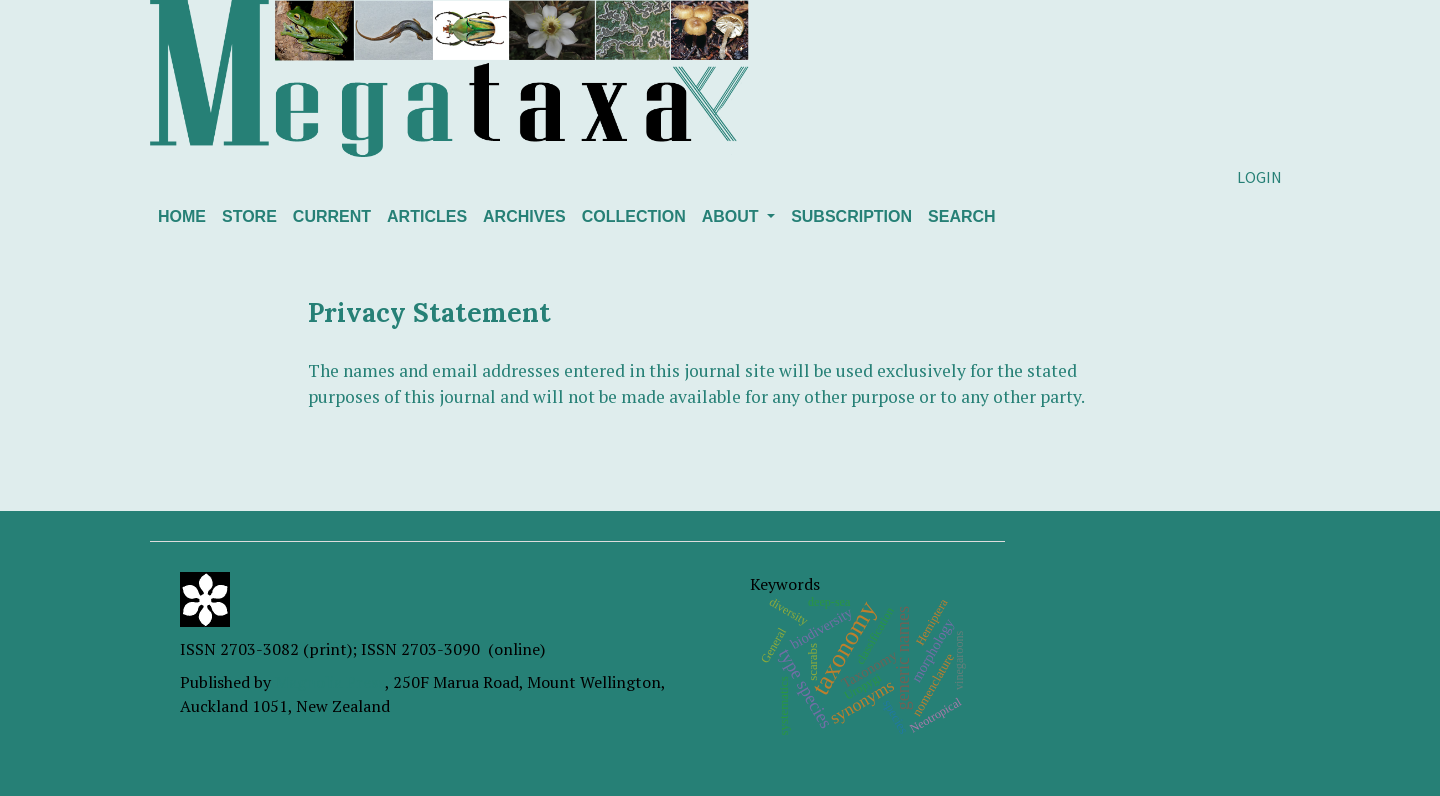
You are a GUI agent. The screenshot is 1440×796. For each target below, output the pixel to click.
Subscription (851, 216)
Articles (427, 216)
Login (1259, 177)
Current (332, 216)
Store (249, 216)
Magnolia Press (330, 682)
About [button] (732, 216)
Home (182, 216)
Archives (524, 216)
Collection (634, 216)
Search (962, 216)
